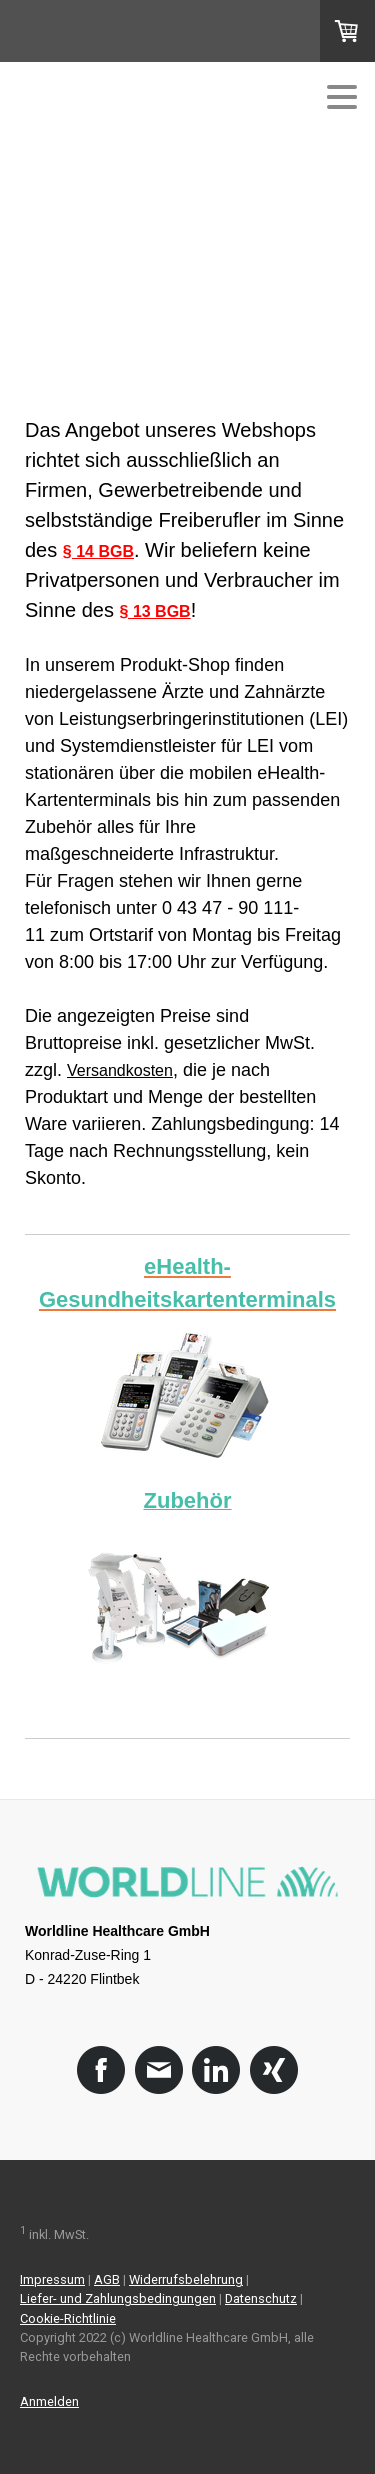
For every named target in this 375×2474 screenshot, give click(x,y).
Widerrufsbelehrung (186, 2279)
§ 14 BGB (98, 551)
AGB (107, 2279)
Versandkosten (120, 1070)
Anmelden (49, 2401)
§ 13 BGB (155, 611)
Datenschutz (261, 2298)
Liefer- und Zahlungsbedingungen (118, 2298)
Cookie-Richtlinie (68, 2318)
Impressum (52, 2279)
